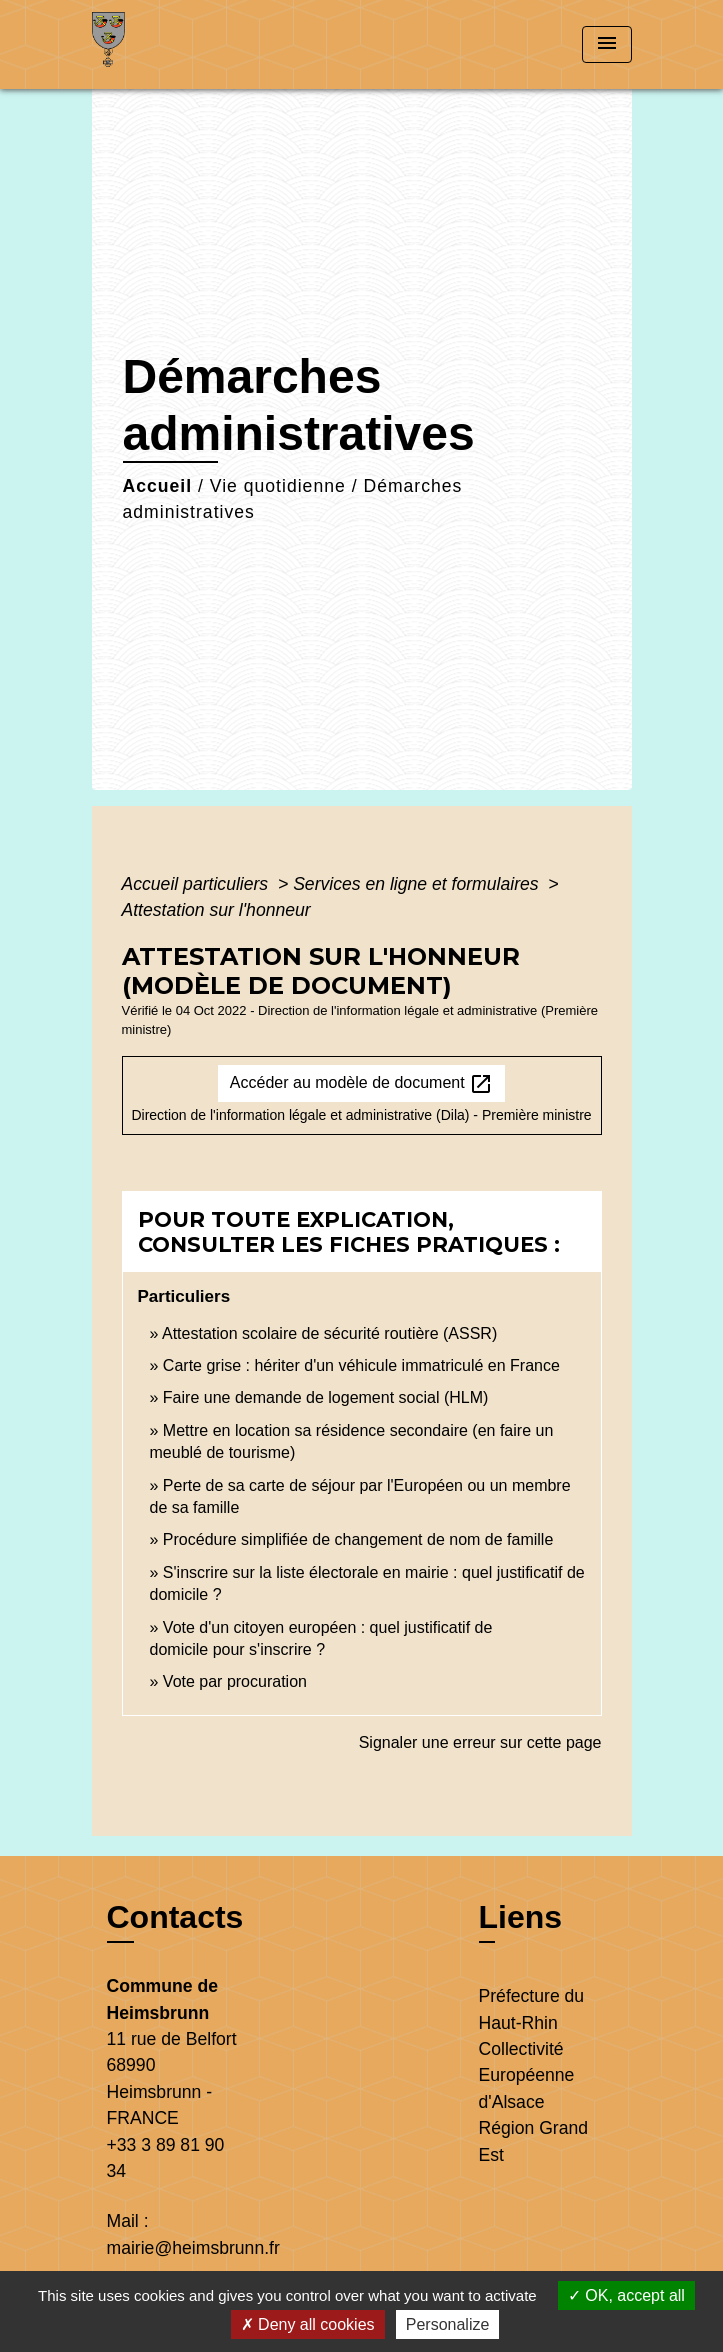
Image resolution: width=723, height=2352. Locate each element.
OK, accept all (626, 2295)
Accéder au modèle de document (361, 1084)
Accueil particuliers (198, 884)
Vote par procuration (235, 1681)
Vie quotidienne (278, 486)
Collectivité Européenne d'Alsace (527, 2075)
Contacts (175, 1917)
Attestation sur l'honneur (216, 910)
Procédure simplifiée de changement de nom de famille (358, 1539)
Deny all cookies (308, 2324)
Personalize (448, 2324)
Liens (521, 1917)
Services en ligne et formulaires (418, 884)
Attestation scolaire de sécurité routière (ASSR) (329, 1333)
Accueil (158, 486)
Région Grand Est (534, 2141)
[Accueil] (167, 44)
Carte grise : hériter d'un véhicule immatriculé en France (361, 1365)
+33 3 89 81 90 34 (166, 2158)
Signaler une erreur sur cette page (480, 1742)
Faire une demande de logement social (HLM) (326, 1397)
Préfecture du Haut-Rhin (532, 2009)
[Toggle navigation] (607, 44)
